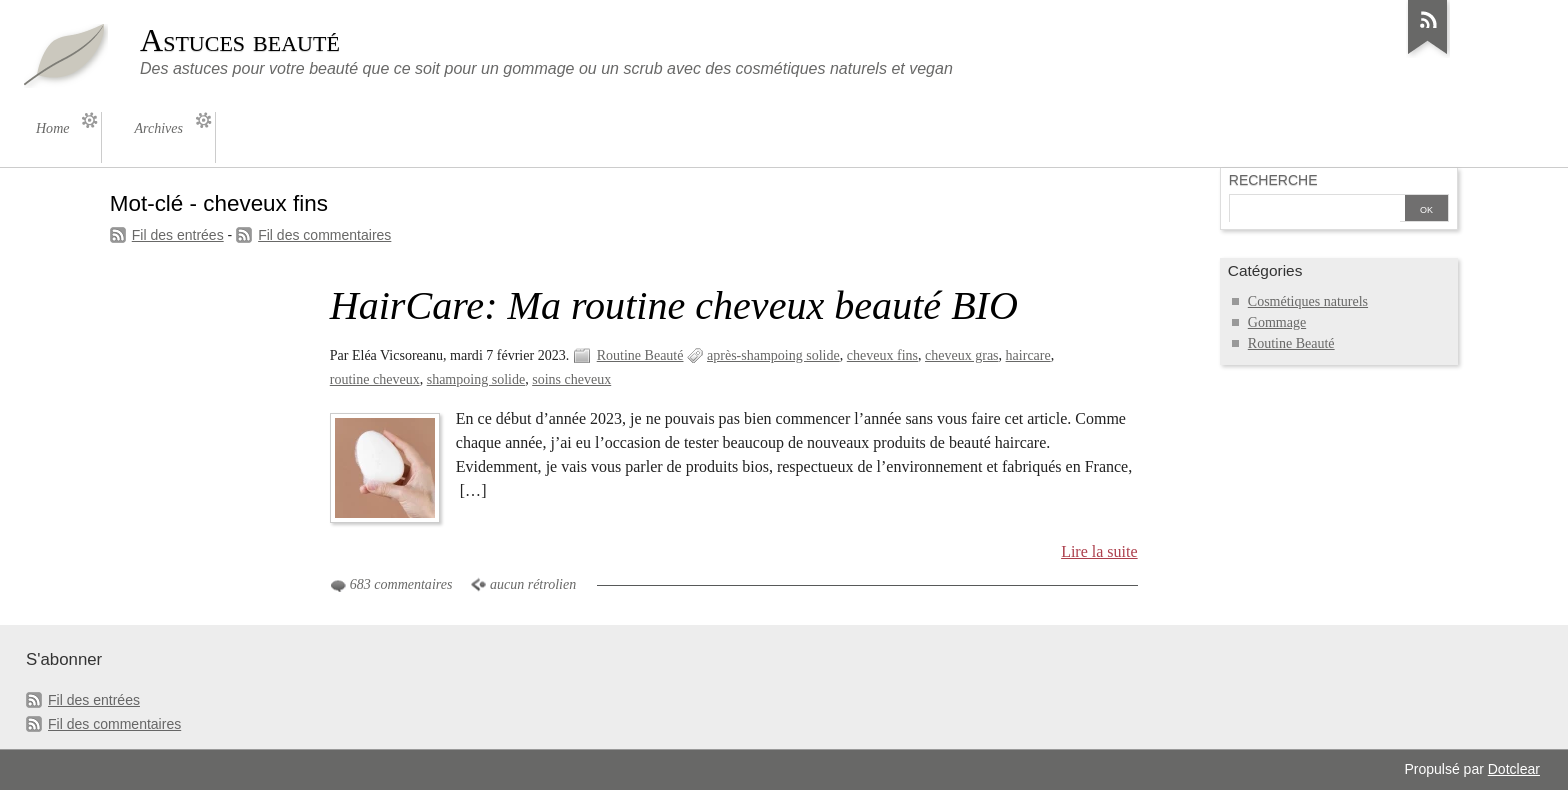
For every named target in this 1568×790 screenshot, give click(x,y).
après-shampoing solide (773, 355)
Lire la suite (1099, 551)
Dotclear (1514, 769)
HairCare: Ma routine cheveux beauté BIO (674, 305)
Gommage (1277, 322)
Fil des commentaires (324, 235)
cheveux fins (882, 355)
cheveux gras (962, 355)
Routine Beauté (640, 355)
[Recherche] (1315, 210)
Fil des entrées (178, 235)
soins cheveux (571, 379)
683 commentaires (401, 584)
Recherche (1273, 180)
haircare (1028, 355)
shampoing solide (476, 379)
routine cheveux (375, 379)
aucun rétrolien (533, 584)
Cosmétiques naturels (1308, 301)
